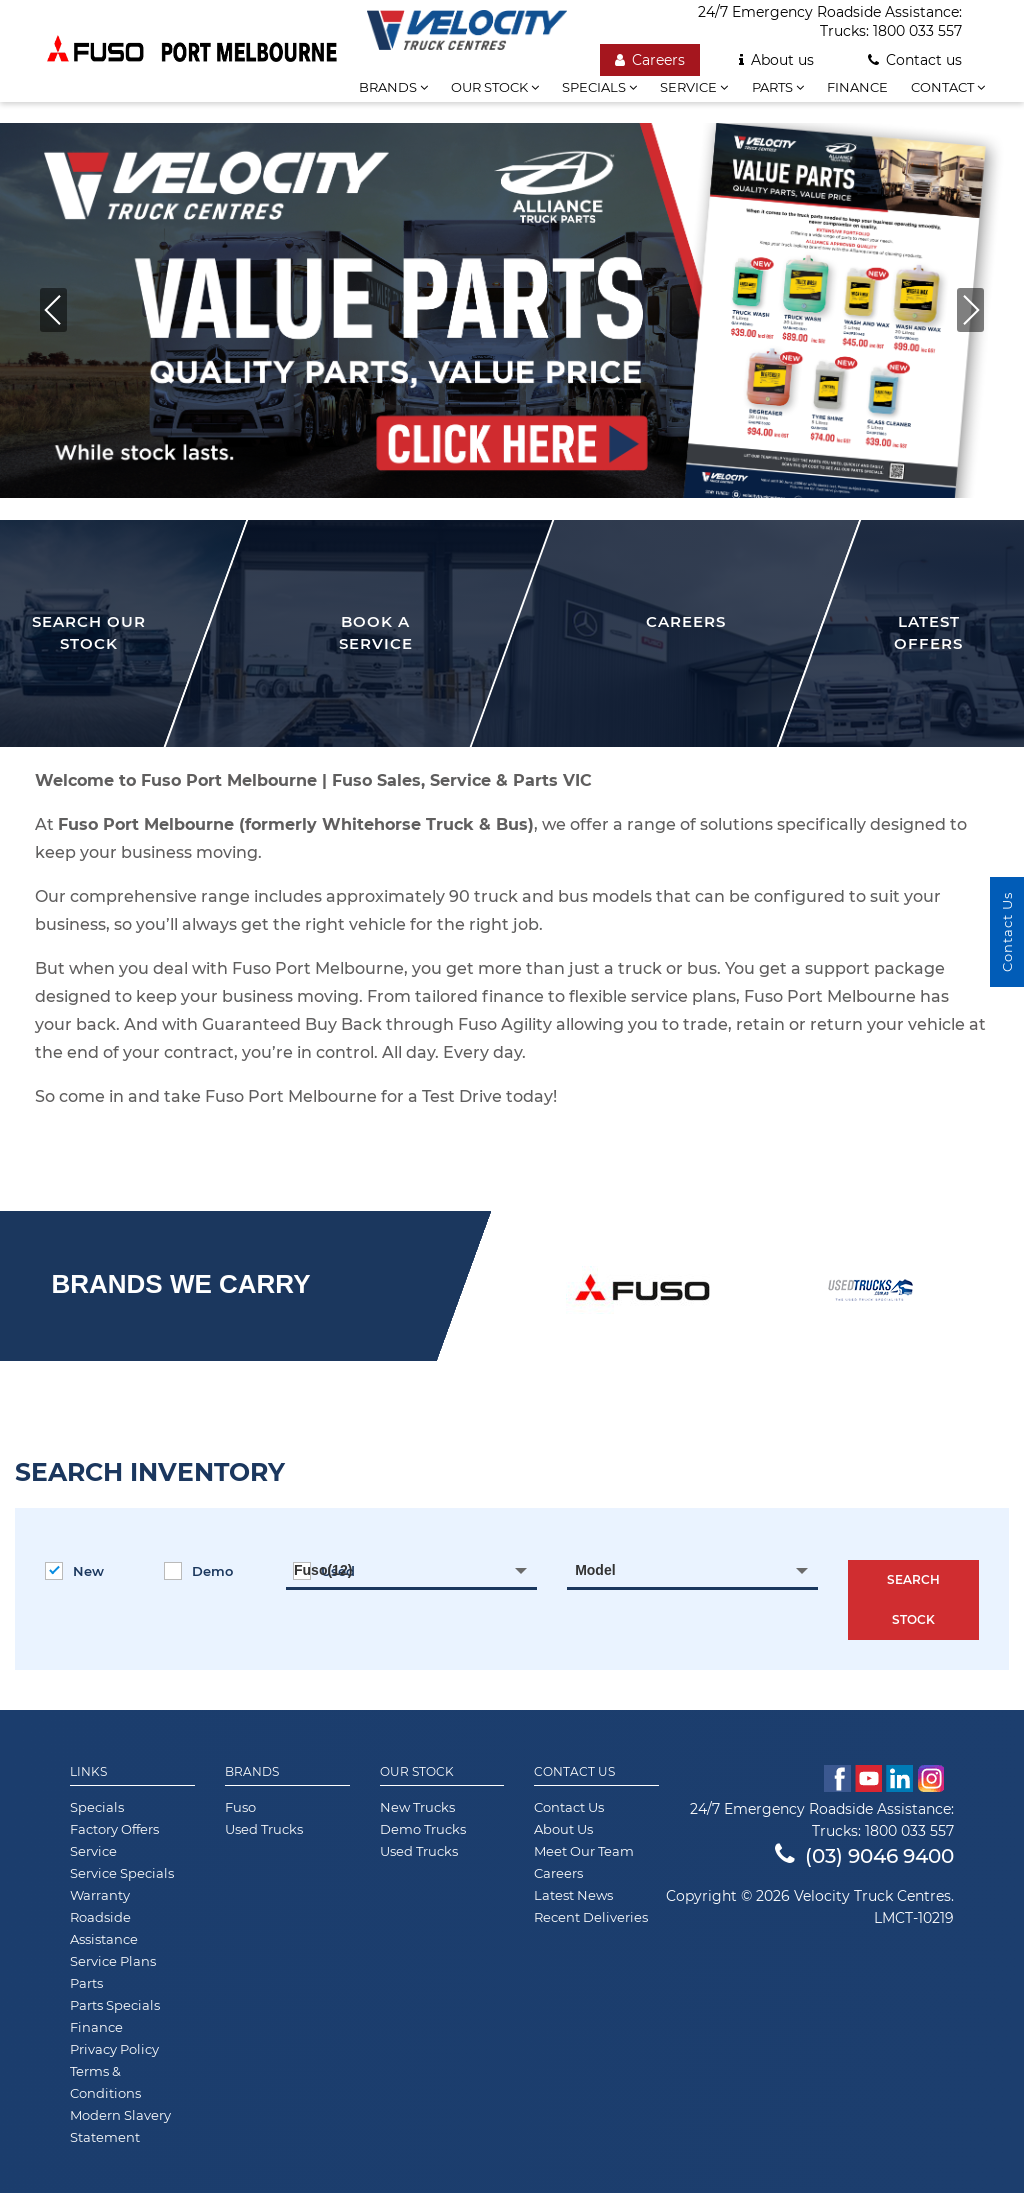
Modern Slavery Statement (120, 2126)
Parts (778, 87)
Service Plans (113, 1961)
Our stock (495, 87)
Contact (948, 87)
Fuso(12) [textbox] (323, 1570)
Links (88, 1772)
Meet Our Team (584, 1851)
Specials (599, 87)
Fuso (240, 1807)
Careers (650, 60)
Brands (252, 1772)
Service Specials (122, 1873)
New (74, 1571)
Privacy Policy (114, 2049)
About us (776, 60)
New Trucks (417, 1807)
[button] (970, 310)
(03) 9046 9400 (864, 1856)
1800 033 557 (917, 31)
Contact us (915, 60)
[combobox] (411, 1570)
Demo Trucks (423, 1829)
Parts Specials (115, 2005)
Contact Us (574, 1772)
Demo (198, 1571)
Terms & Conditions (105, 2082)
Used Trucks (264, 1829)
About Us (563, 1829)
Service (694, 87)
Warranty (100, 1895)
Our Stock (417, 1772)
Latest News (573, 1895)
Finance (857, 87)
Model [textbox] (595, 1570)
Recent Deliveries (591, 1917)
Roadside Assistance (104, 1928)
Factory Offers (114, 1829)
